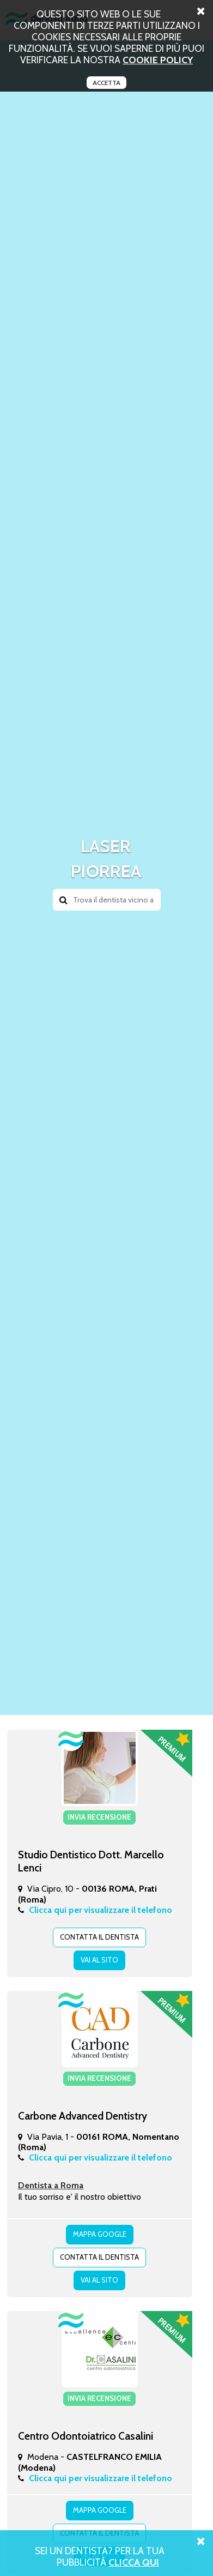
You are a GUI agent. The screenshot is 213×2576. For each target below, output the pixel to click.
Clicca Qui (133, 2562)
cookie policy (158, 59)
